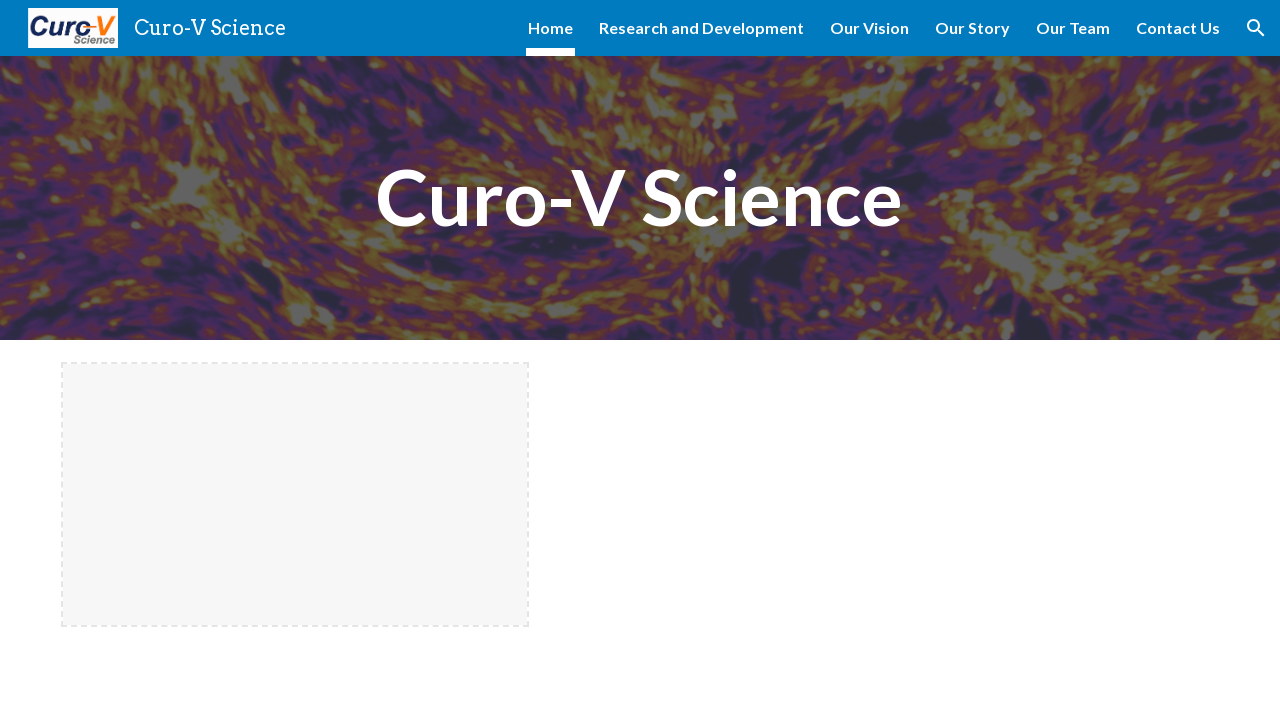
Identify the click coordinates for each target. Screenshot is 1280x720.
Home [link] (550, 27)
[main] (640, 198)
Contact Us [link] (1178, 27)
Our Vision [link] (869, 27)
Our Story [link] (972, 27)
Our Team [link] (1073, 27)
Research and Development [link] (701, 27)
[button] (1256, 28)
